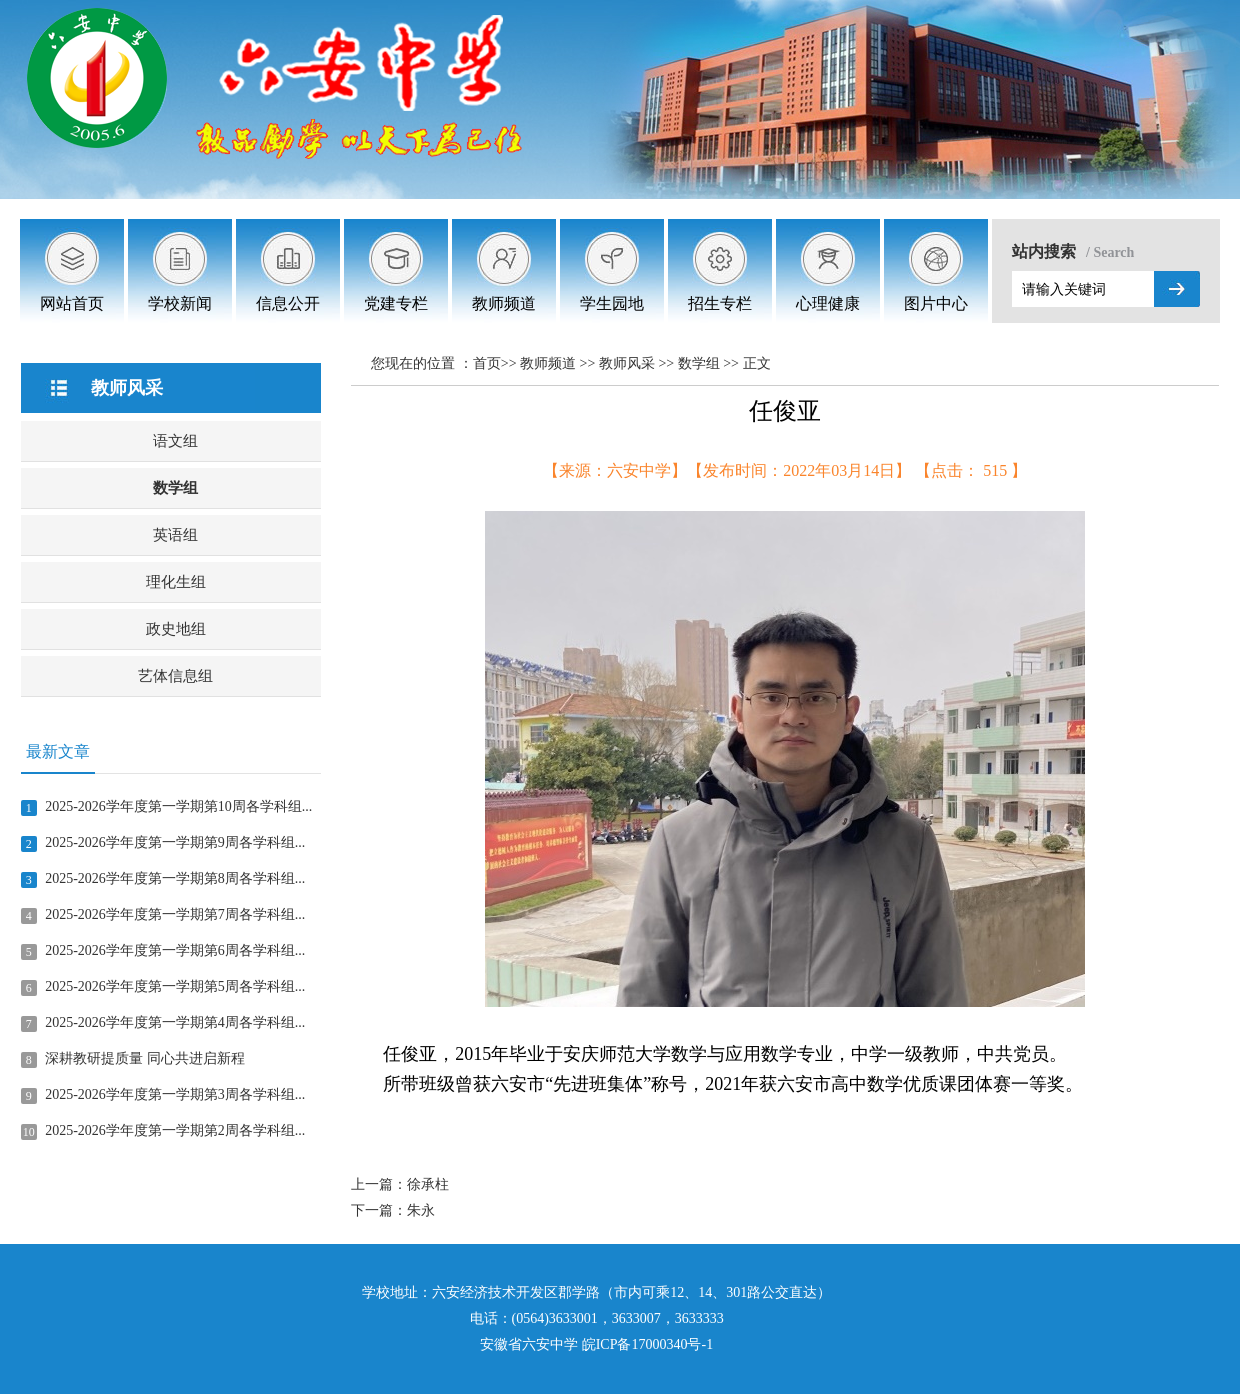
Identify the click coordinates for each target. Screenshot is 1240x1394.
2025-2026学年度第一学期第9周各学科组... (175, 842)
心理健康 (828, 303)
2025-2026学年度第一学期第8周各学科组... (175, 878)
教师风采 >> (638, 363)
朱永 (421, 1210)
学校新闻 (180, 303)
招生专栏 (720, 303)
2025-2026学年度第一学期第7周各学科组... (175, 914)
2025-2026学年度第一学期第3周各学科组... (175, 1094)
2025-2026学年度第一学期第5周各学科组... (175, 986)
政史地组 (176, 629)
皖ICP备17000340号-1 (647, 1344)
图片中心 (936, 303)
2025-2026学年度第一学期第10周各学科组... (178, 806)
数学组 (175, 488)
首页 (487, 363)
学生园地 (612, 303)
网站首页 (72, 303)
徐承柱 (428, 1184)
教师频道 (504, 303)
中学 (564, 1344)
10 (29, 1132)
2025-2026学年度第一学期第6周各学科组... (175, 950)
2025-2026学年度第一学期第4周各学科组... (175, 1022)
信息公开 (288, 303)
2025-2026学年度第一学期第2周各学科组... (175, 1130)
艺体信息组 (175, 676)
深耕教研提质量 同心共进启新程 (145, 1058)
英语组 (175, 535)
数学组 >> (710, 363)
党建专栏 (396, 303)
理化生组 (176, 582)
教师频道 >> (559, 363)
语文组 (175, 441)
